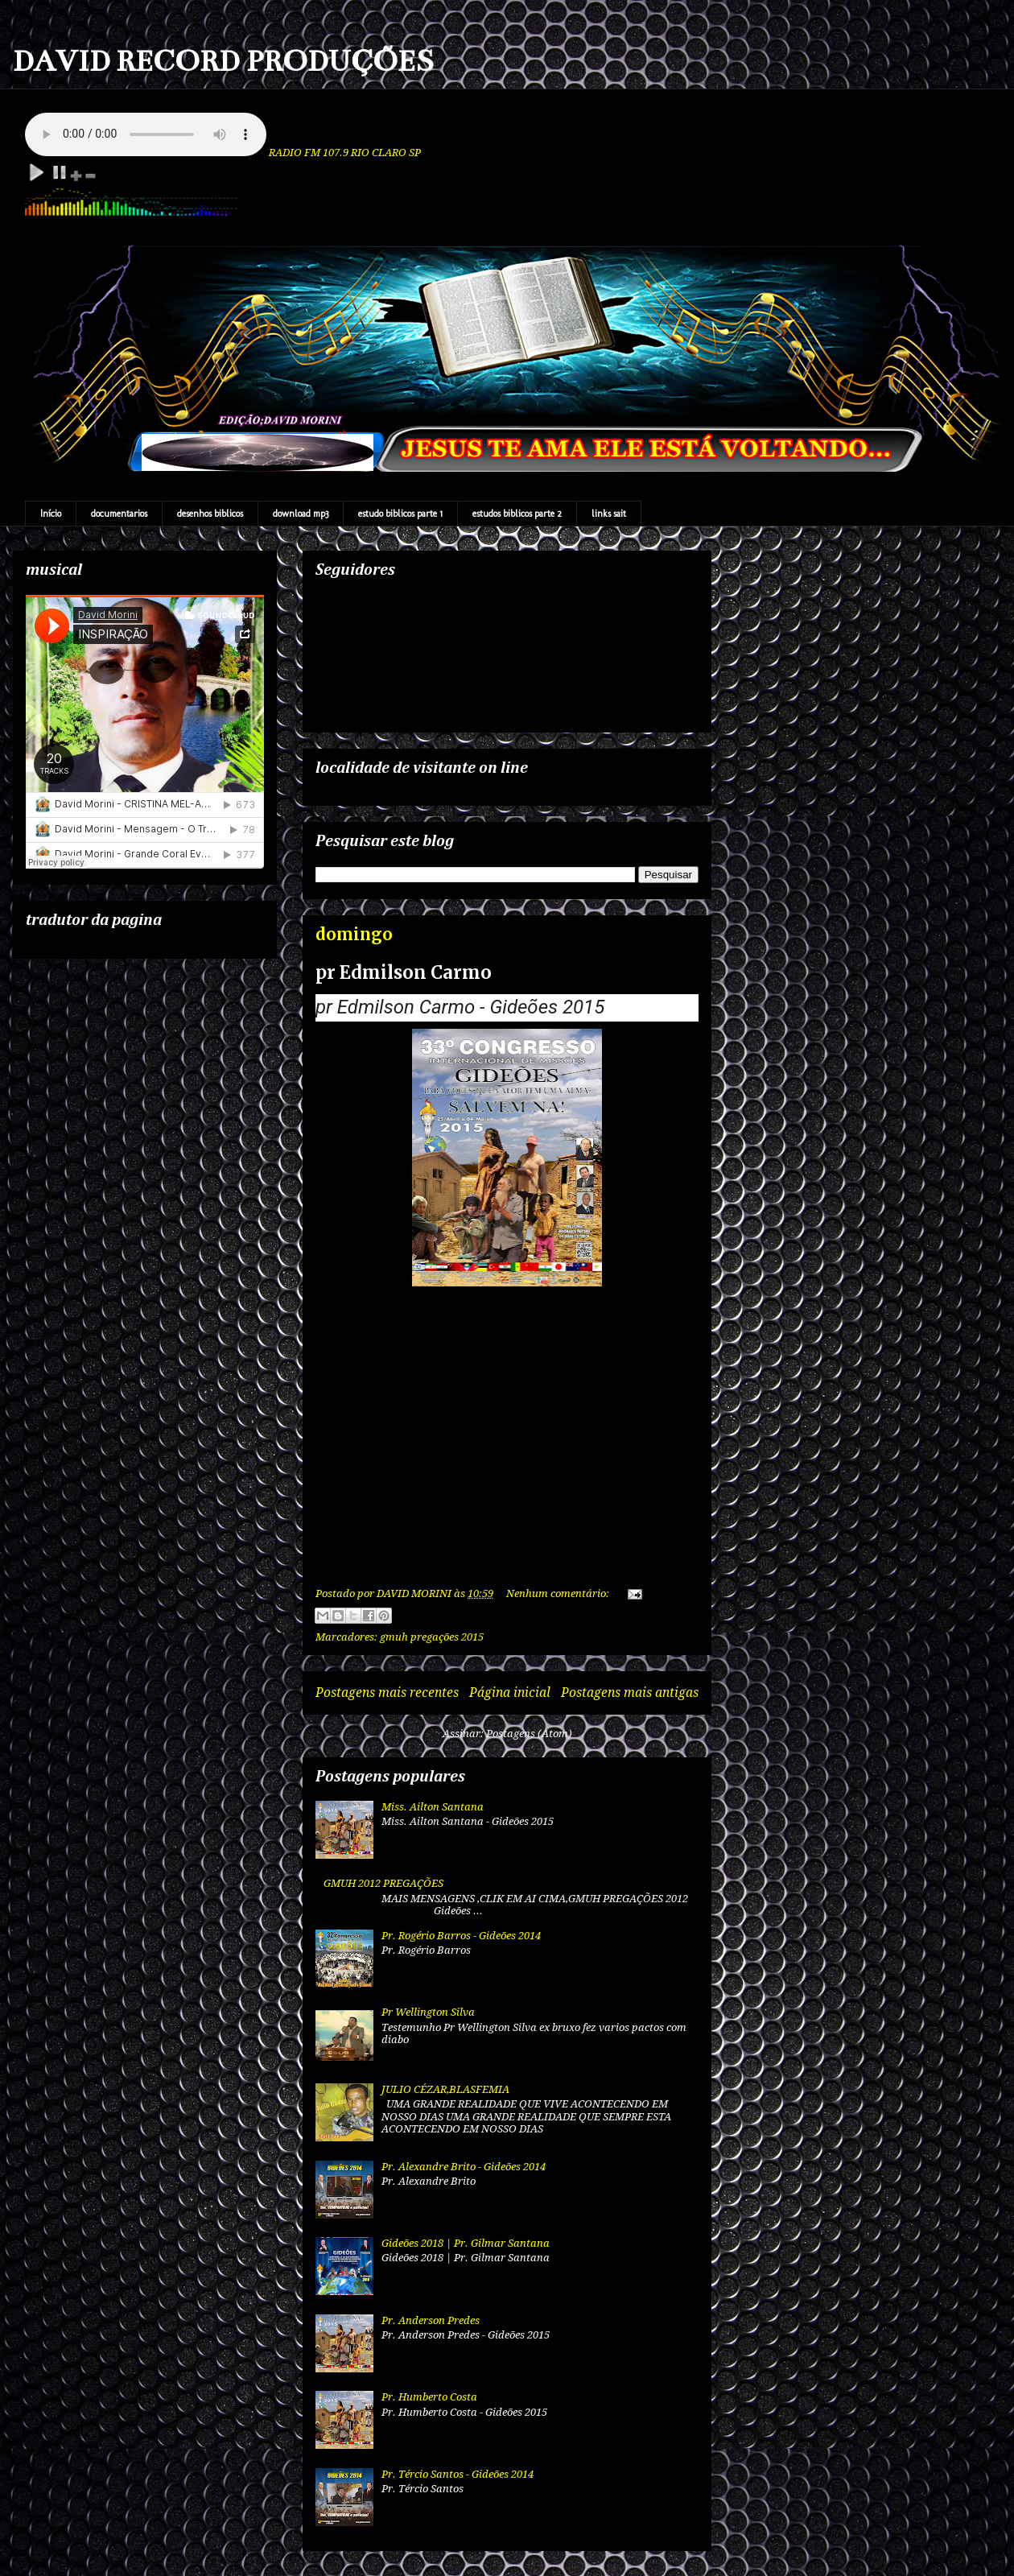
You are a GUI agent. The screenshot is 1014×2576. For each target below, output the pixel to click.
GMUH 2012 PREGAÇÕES (383, 1883)
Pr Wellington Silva (428, 2012)
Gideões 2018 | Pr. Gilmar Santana (465, 2243)
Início (50, 513)
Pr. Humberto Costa (429, 2397)
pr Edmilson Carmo (403, 972)
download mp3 (300, 513)
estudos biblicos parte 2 (517, 513)
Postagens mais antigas (630, 1692)
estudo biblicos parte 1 (400, 513)
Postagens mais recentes (387, 1692)
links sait (609, 513)
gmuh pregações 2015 (432, 1637)
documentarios (119, 513)
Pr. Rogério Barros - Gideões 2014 (461, 1936)
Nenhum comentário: (559, 1593)
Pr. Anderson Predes (430, 2320)
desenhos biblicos (210, 513)
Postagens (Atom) (529, 1734)
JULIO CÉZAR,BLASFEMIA (445, 2089)
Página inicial (509, 1692)
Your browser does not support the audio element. (145, 134)
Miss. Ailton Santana (432, 1807)
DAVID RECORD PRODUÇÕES (223, 61)
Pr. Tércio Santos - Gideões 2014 (457, 2474)
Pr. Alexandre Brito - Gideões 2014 (463, 2167)
